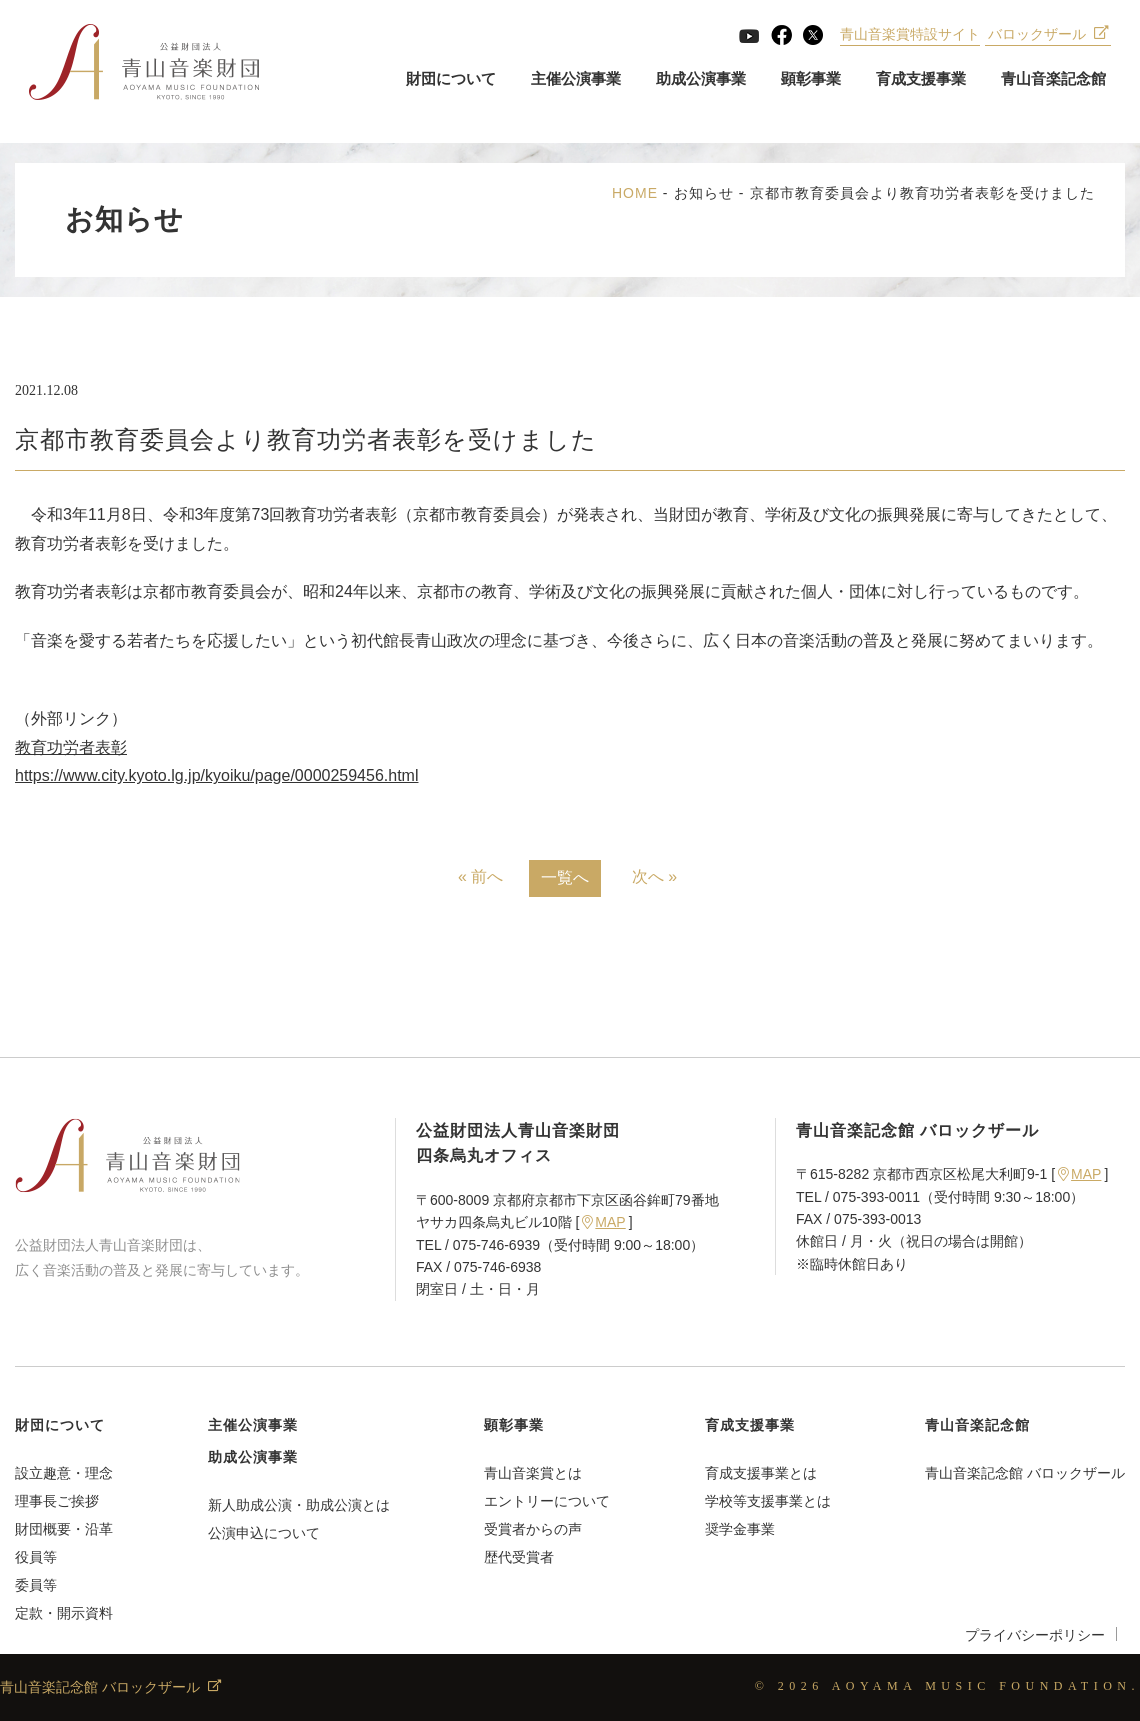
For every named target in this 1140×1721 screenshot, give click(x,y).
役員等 (36, 1557)
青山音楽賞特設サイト (910, 35)
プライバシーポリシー (1035, 1635)
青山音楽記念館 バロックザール (1025, 1473)
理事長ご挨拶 (57, 1501)
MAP (603, 1222)
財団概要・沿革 (64, 1529)
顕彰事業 (810, 79)
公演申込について (264, 1533)
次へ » (654, 876)
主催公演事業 (575, 79)
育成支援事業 (920, 79)
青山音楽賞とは (533, 1473)
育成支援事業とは (761, 1473)
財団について (450, 79)
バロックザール (1047, 35)
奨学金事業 (740, 1529)
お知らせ (704, 193)
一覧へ (565, 877)
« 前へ (480, 876)
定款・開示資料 (64, 1613)
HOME (635, 193)
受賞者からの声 (533, 1529)
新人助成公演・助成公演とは (299, 1505)
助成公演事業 (700, 79)
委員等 (36, 1585)
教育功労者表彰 (71, 747)
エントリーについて (547, 1501)
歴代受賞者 (519, 1557)
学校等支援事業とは (768, 1501)
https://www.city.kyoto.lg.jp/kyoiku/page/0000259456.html (216, 775)
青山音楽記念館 (1052, 79)
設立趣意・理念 (64, 1473)
